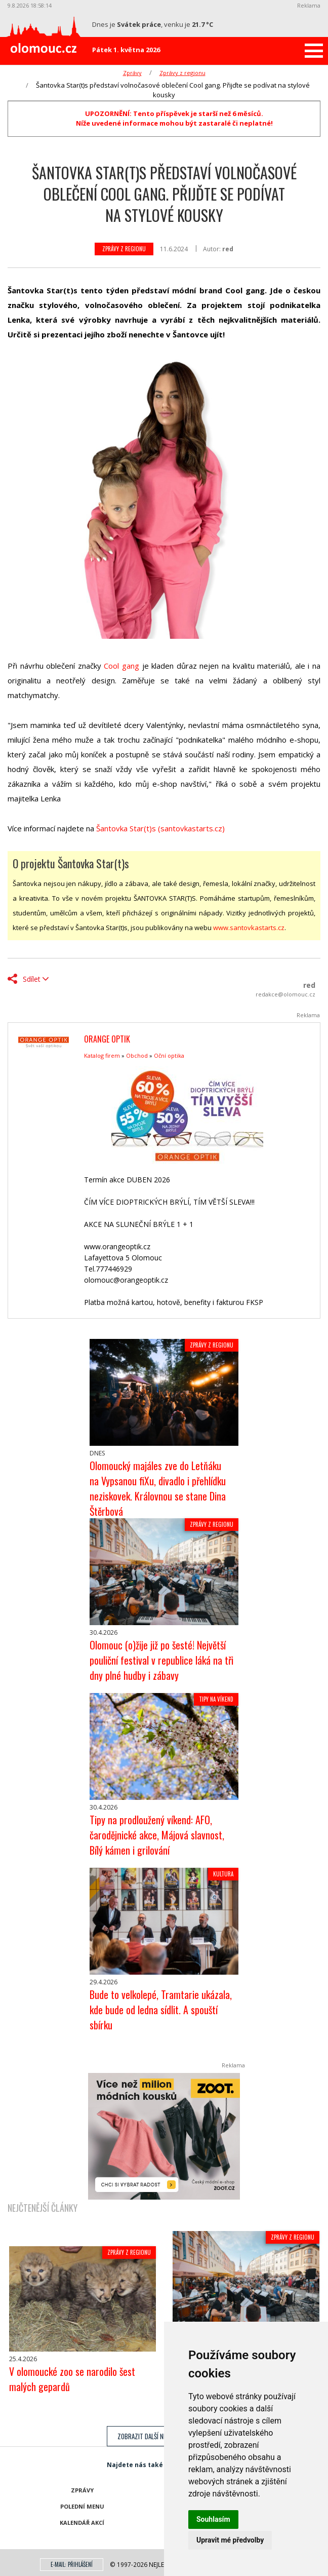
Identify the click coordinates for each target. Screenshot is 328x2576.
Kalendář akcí (82, 2522)
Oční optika (169, 1055)
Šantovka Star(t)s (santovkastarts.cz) (160, 828)
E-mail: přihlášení (72, 2564)
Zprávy (132, 72)
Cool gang (121, 666)
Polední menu (82, 2506)
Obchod (137, 1055)
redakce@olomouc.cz (285, 994)
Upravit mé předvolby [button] (230, 2540)
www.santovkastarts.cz (248, 927)
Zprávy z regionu (182, 72)
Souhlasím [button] (213, 2519)
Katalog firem (102, 1055)
